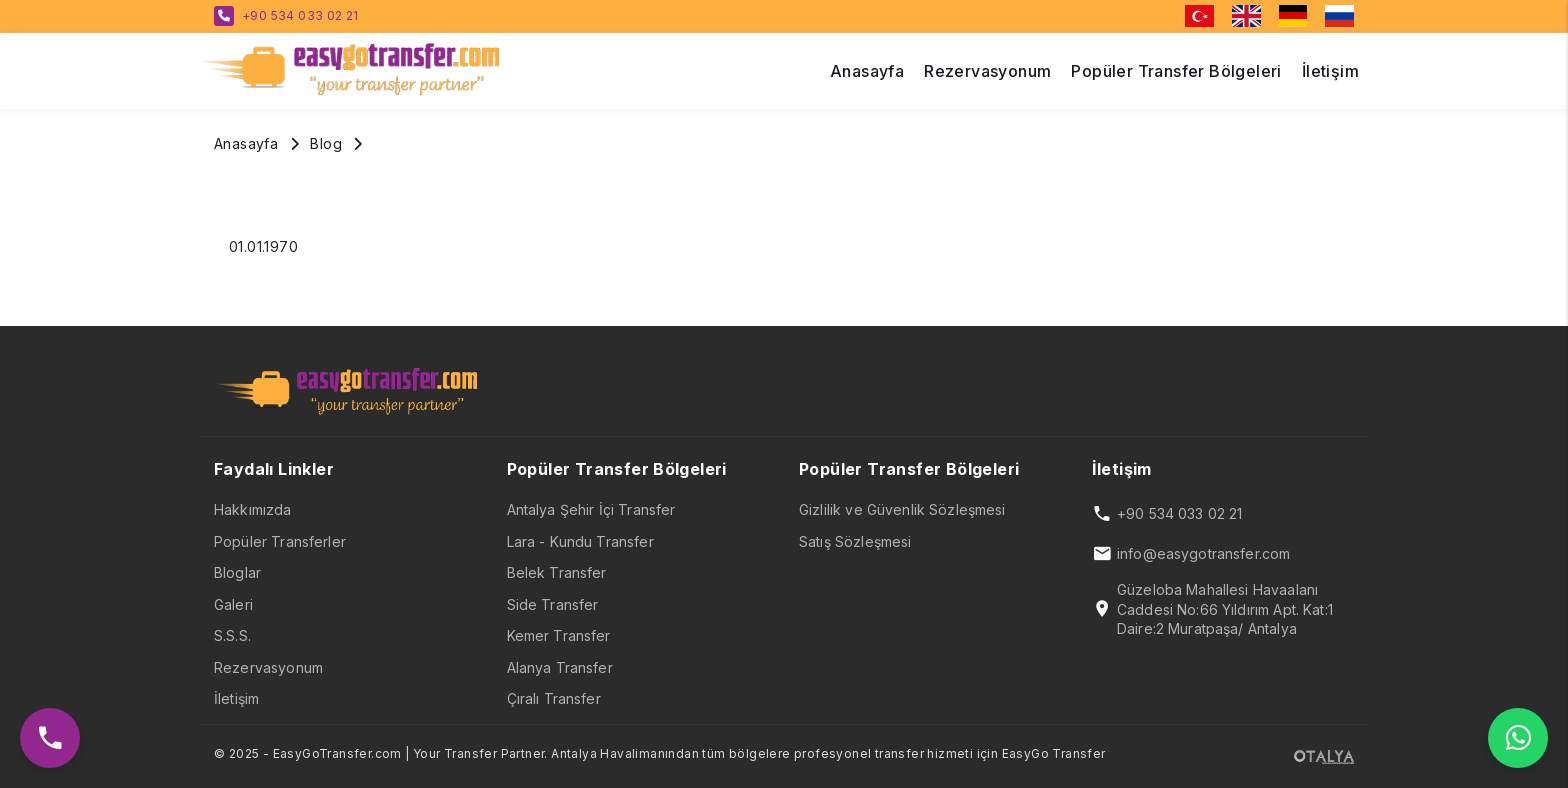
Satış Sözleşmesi (855, 541)
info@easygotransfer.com (1203, 553)
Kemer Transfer (559, 635)
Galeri (233, 604)
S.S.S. (232, 635)
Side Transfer (553, 604)
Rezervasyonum (268, 667)
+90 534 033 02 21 (300, 15)
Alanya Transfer (560, 667)
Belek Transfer (557, 572)
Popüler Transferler (280, 541)
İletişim (236, 698)
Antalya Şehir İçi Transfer (591, 509)
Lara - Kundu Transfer (580, 541)
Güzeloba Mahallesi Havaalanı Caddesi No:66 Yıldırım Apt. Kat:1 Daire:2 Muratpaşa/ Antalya (1225, 609)
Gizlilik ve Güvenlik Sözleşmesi (902, 509)
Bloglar (237, 572)
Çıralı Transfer (554, 698)
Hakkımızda (253, 509)
